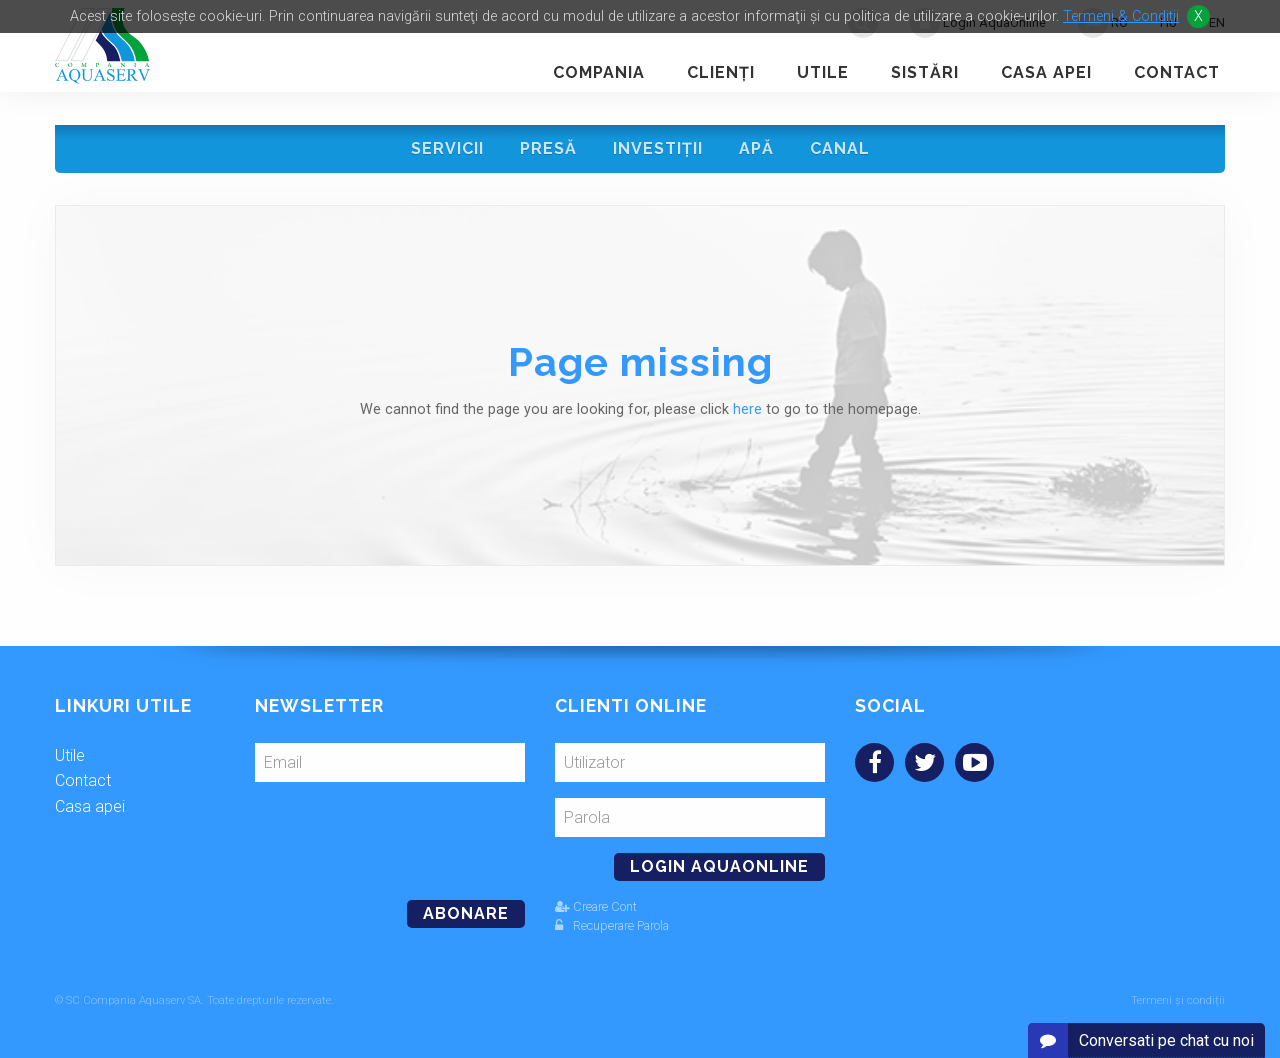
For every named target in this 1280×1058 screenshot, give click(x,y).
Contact (1177, 72)
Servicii (447, 148)
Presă (548, 148)
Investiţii (658, 148)
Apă (756, 148)
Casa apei (1046, 72)
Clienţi (721, 72)
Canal (840, 148)
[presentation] (392, 833)
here (747, 409)
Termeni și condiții (1178, 1000)
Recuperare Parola (612, 925)
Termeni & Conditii (1121, 16)
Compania (599, 72)
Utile (823, 72)
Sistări (925, 72)
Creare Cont (596, 906)
